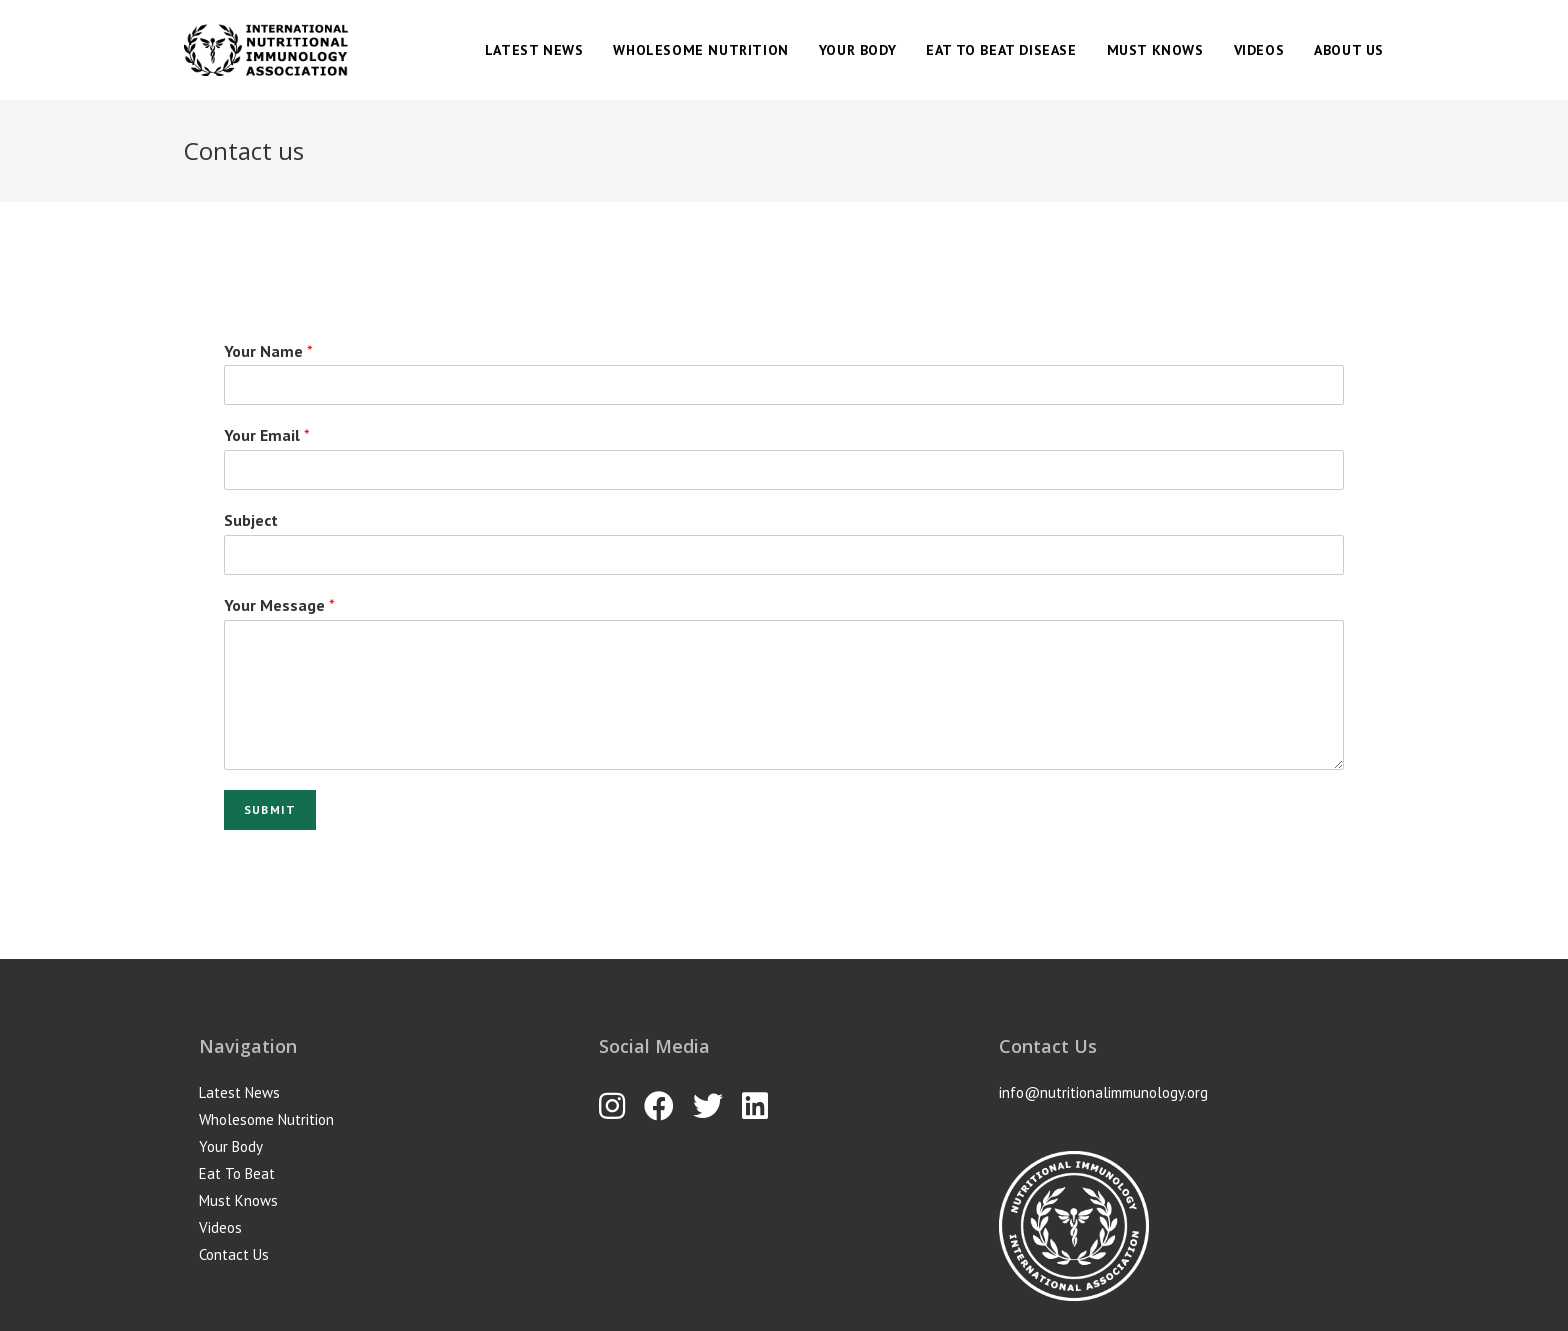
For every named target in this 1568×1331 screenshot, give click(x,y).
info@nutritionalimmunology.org (1103, 1092)
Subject (251, 520)
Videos (220, 1227)
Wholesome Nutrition (266, 1119)
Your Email (267, 435)
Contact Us (234, 1254)
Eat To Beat (237, 1173)
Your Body (231, 1146)
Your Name (268, 351)
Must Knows (238, 1200)
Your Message (279, 605)
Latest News (239, 1092)
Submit (270, 809)
